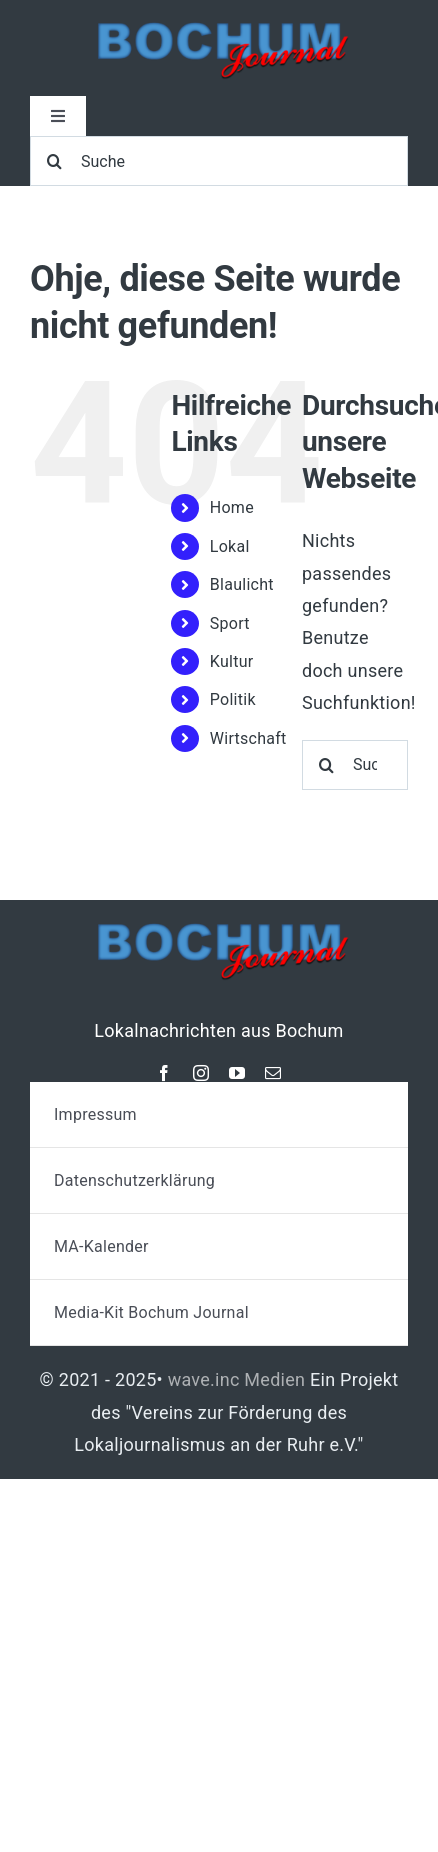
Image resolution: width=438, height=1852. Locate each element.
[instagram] (201, 1073)
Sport (230, 623)
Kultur (232, 661)
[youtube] (237, 1073)
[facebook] (164, 1073)
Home (232, 507)
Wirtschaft (248, 738)
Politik (233, 699)
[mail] (273, 1073)
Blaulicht (242, 584)
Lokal (230, 546)
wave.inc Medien (237, 1379)
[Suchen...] (355, 765)
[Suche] (219, 161)
